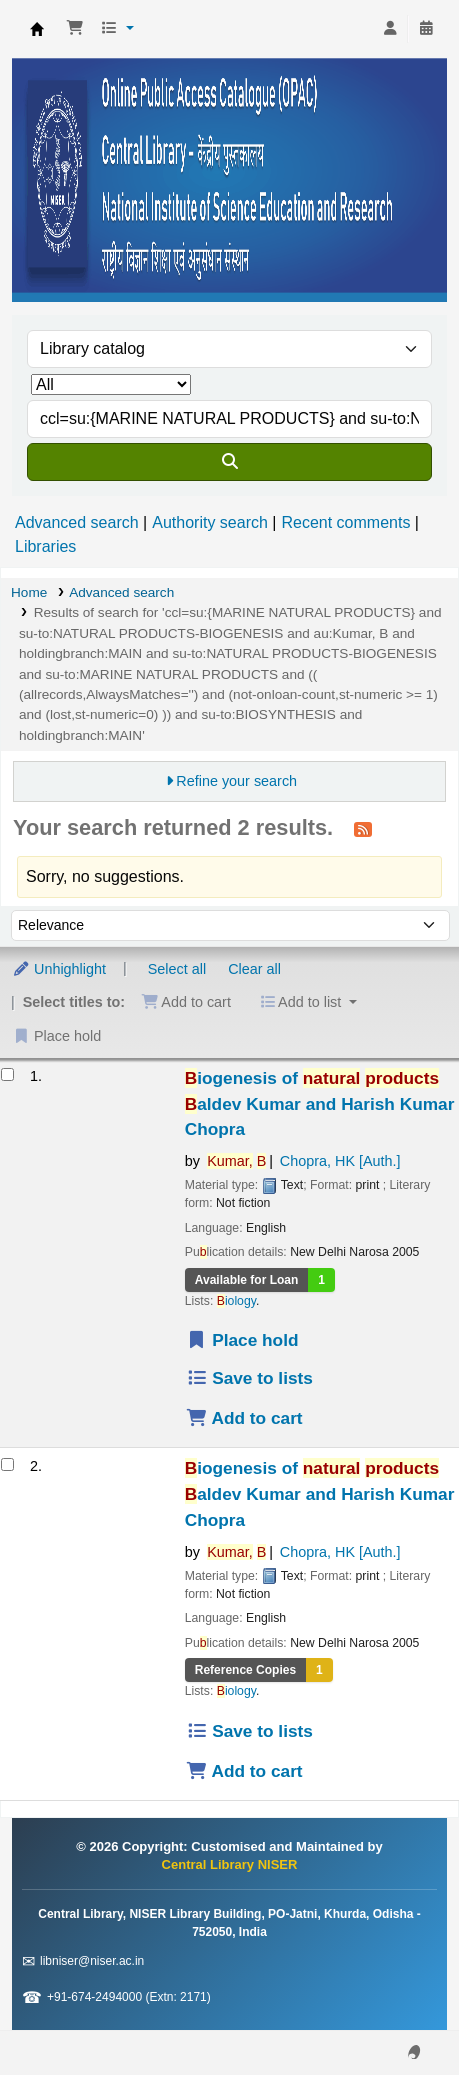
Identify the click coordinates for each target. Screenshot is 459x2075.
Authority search (210, 522)
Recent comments (345, 522)
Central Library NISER (37, 29)
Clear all (254, 969)
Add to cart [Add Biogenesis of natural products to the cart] (244, 1418)
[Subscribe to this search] (363, 829)
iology (236, 1301)
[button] (75, 29)
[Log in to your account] (390, 29)
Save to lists (249, 1378)
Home (29, 592)
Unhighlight (59, 969)
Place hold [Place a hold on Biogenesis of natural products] (242, 1340)
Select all (177, 969)
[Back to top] (399, 2013)
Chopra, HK (340, 1161)
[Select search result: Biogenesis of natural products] (7, 1074)
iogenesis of (320, 1104)
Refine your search (236, 781)
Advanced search (77, 522)
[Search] (229, 462)
